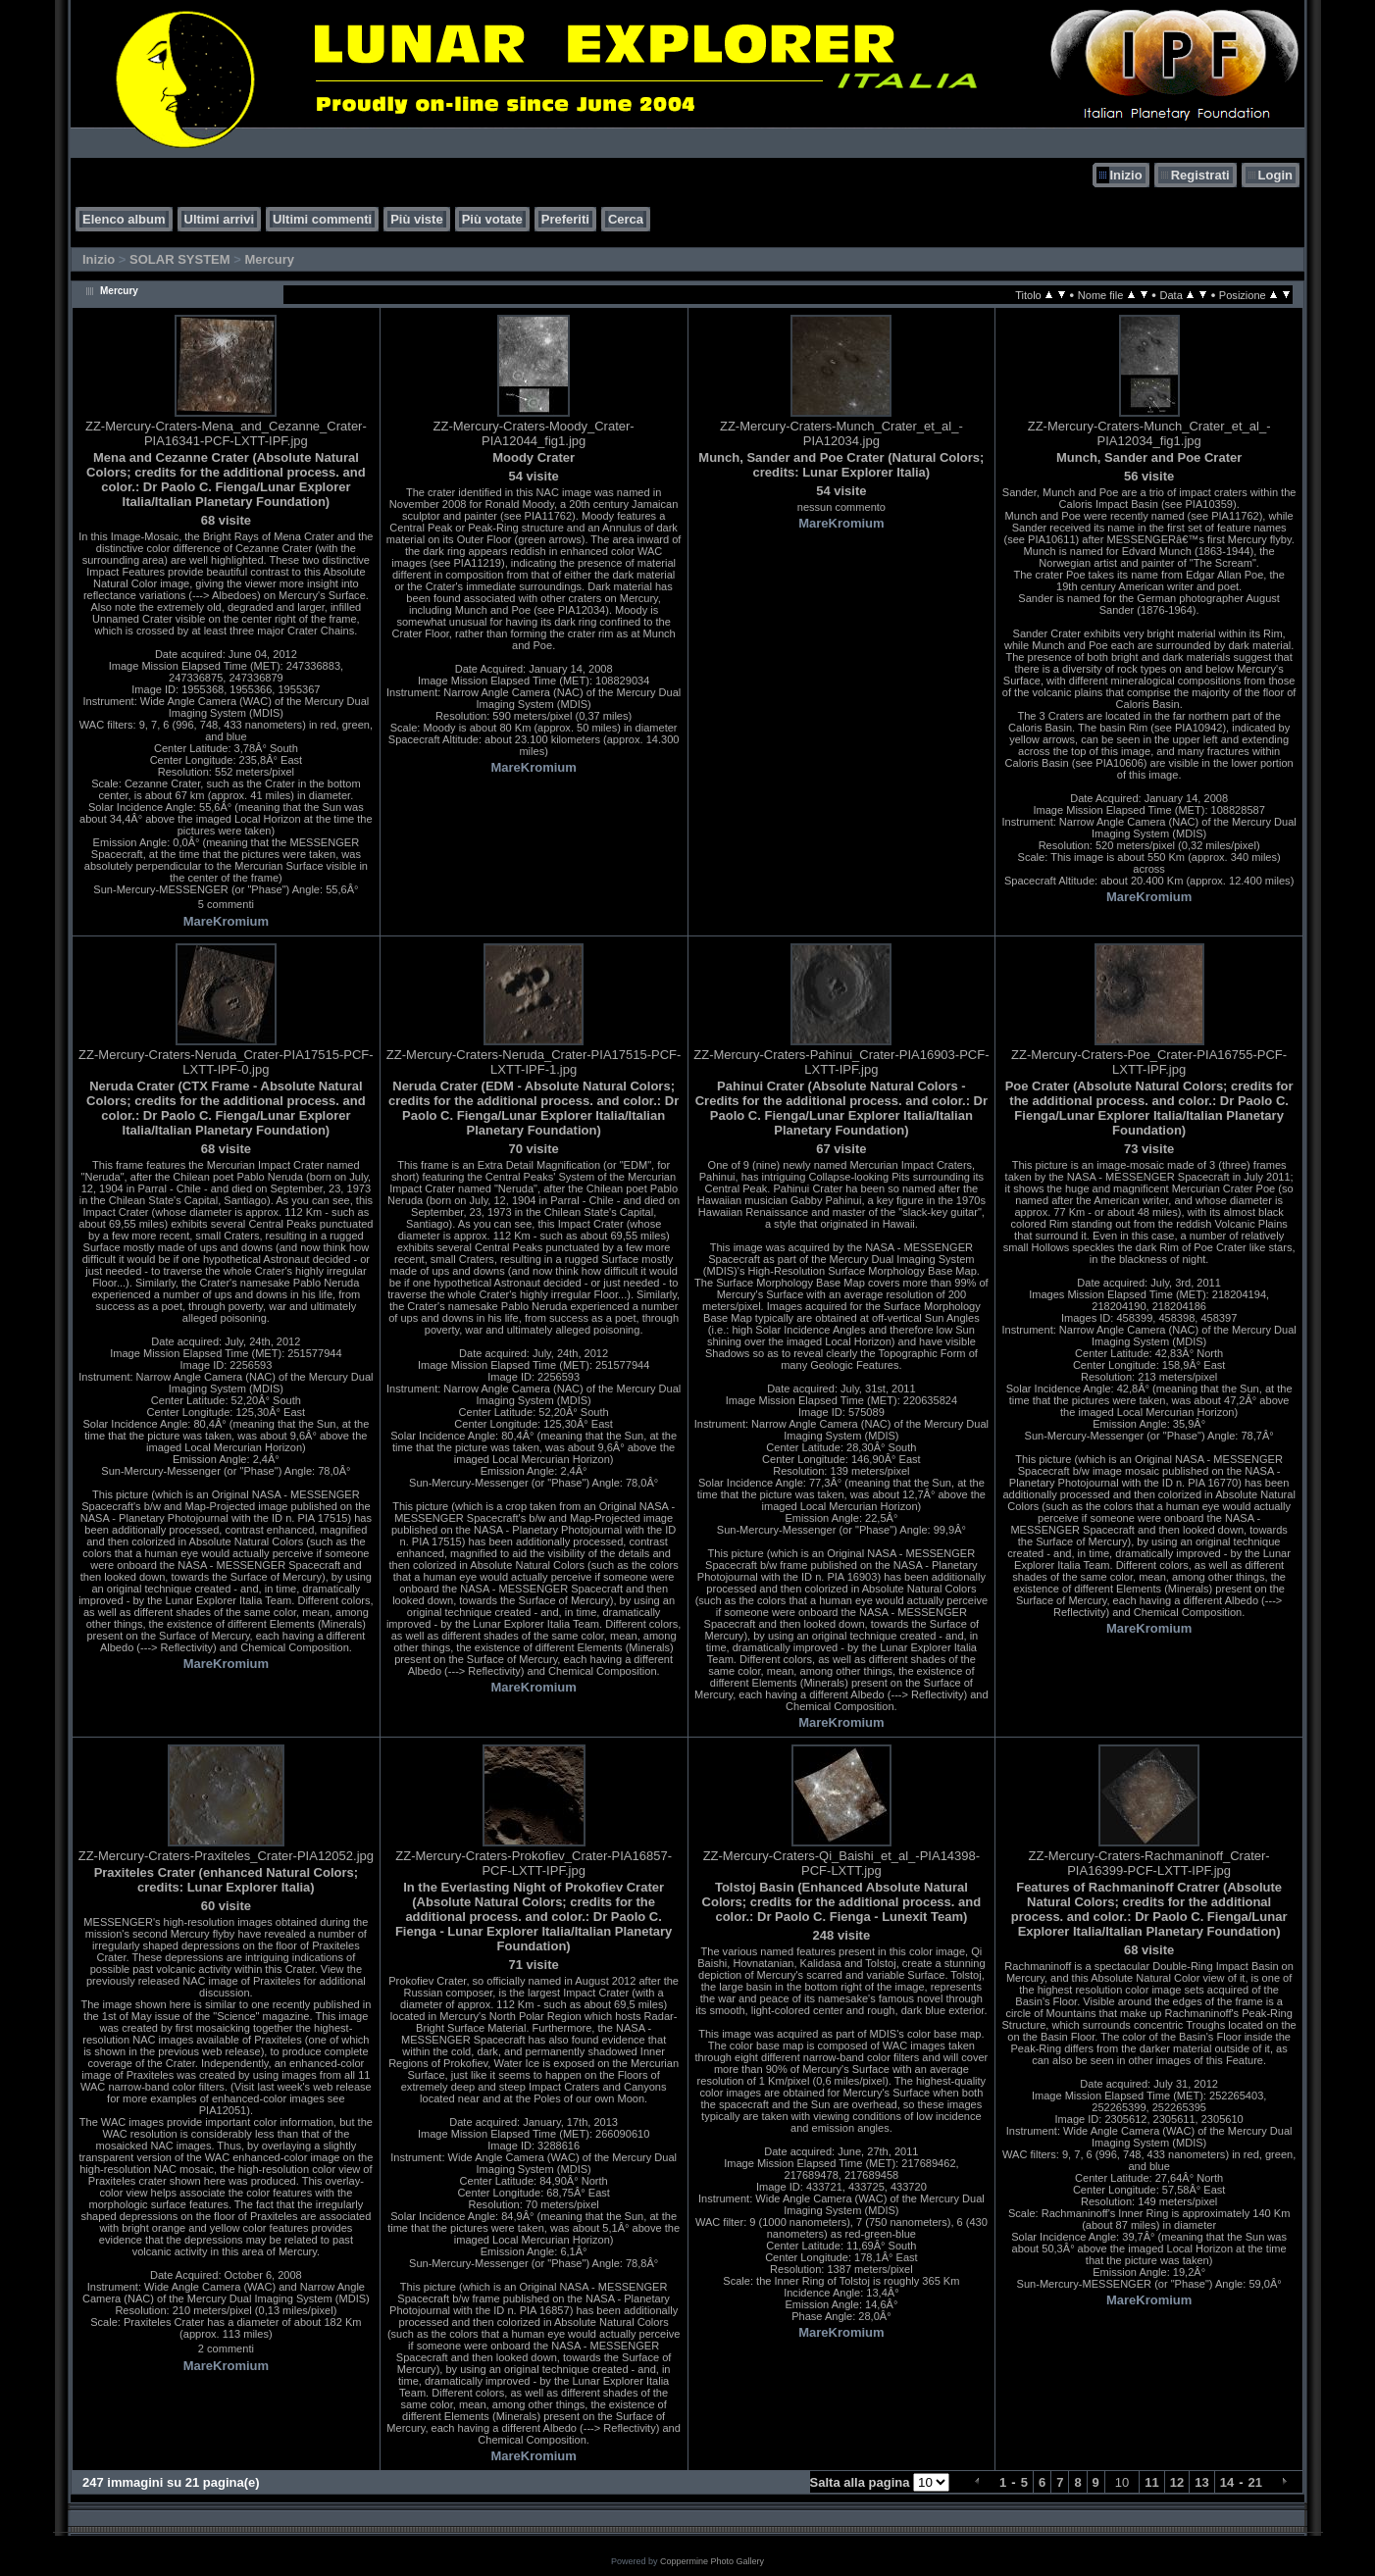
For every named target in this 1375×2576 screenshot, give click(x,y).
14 (1227, 2482)
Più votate (492, 219)
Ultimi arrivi (219, 219)
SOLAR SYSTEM (179, 259)
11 (1151, 2482)
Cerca (625, 219)
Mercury (269, 259)
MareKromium (226, 921)
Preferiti (565, 219)
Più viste (416, 219)
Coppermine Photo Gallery (712, 2561)
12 (1177, 2482)
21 (1255, 2482)
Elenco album (124, 219)
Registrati (1200, 175)
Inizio (1125, 175)
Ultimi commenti (322, 219)
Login (1275, 175)
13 (1201, 2482)
